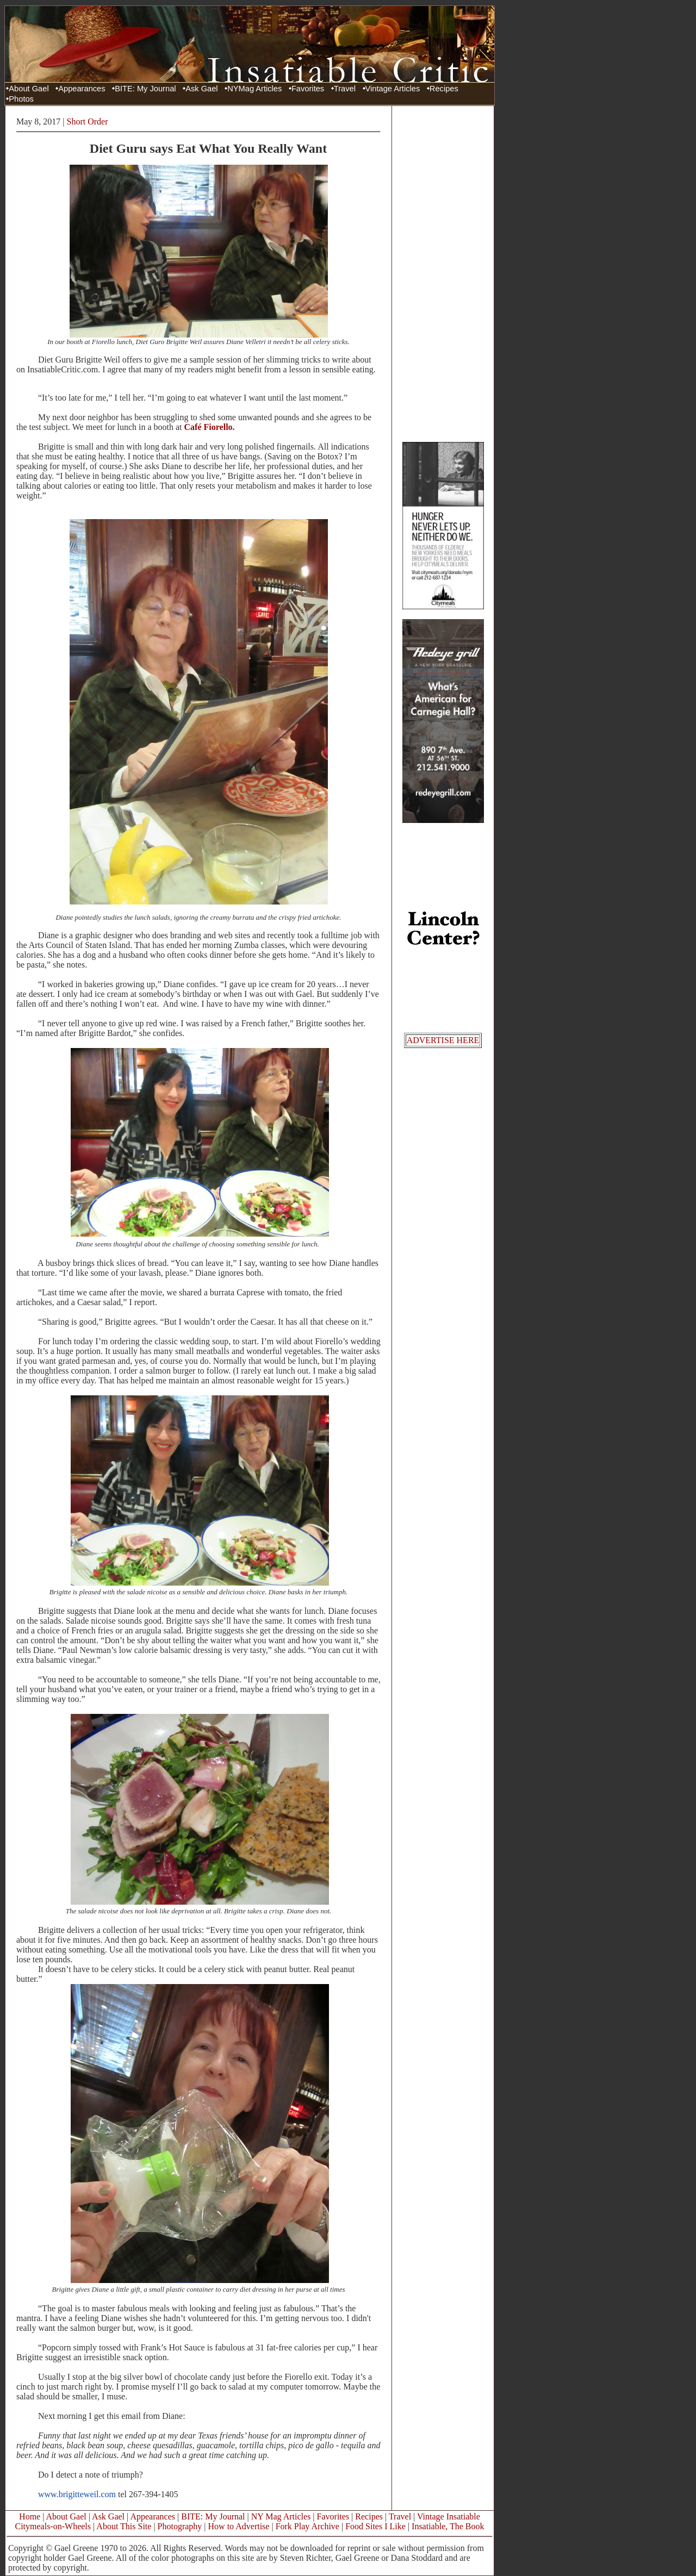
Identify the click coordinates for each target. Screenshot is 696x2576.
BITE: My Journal (145, 88)
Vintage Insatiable (448, 2516)
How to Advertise (239, 2526)
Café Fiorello (208, 427)
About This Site (123, 2526)
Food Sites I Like (375, 2526)
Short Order (87, 121)
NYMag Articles (254, 88)
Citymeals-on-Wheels (53, 2526)
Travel (345, 88)
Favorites (307, 88)
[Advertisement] (443, 273)
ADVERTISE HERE (443, 1040)
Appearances (81, 88)
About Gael (28, 88)
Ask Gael (201, 88)
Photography (180, 2526)
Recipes (444, 88)
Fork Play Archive (307, 2526)
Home (29, 2516)
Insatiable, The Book (448, 2526)
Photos (21, 99)
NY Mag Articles (281, 2516)
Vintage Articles (392, 88)
